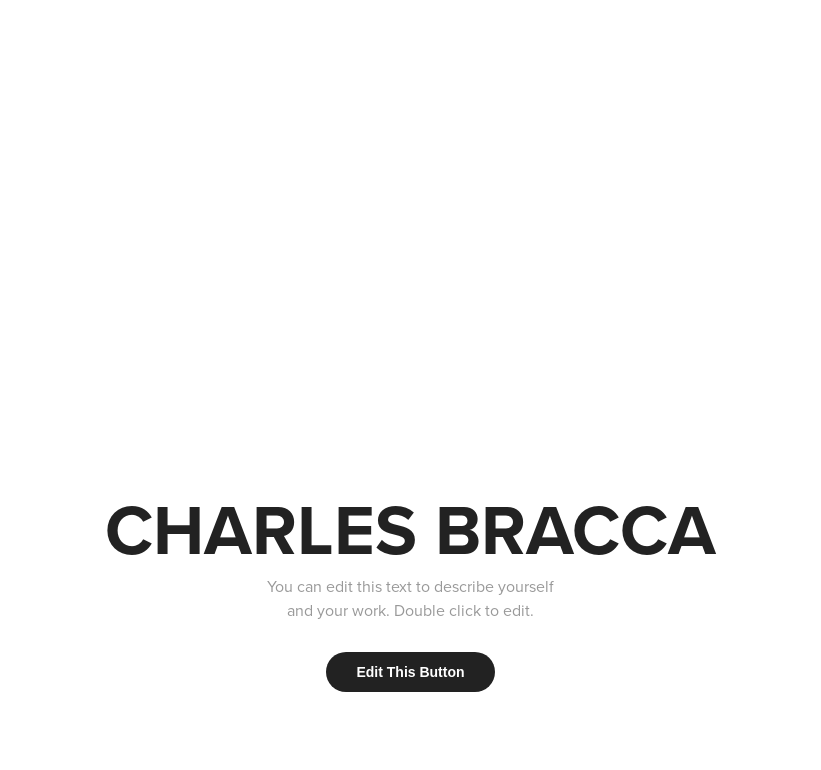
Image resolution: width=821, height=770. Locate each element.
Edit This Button (410, 672)
